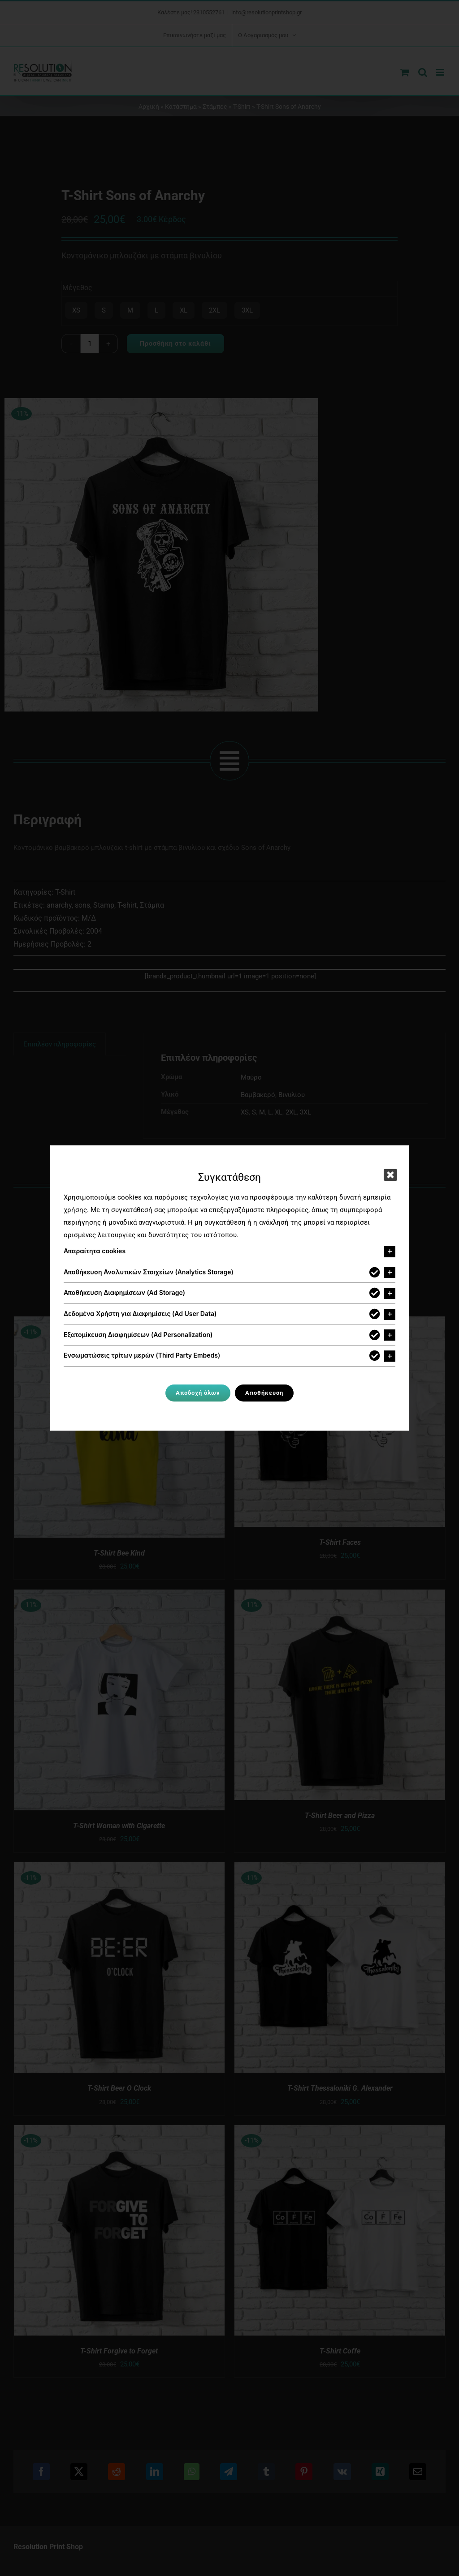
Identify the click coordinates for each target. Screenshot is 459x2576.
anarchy (59, 905)
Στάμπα (152, 905)
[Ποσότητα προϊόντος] (90, 343)
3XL (247, 310)
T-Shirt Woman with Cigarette (119, 1826)
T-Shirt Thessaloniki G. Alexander (340, 2088)
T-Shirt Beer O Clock (119, 2088)
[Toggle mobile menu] (441, 72)
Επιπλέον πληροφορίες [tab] (59, 1044)
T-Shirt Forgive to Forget (119, 2351)
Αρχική (149, 106)
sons (82, 905)
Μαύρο (251, 1077)
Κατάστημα (181, 106)
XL (183, 310)
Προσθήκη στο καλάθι (175, 343)
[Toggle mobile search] (422, 72)
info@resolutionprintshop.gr (266, 12)
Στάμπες (215, 106)
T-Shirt (242, 106)
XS (76, 310)
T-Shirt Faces (340, 1542)
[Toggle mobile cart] (404, 72)
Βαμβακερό (258, 1095)
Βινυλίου (291, 1095)
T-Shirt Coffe (340, 2351)
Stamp (103, 905)
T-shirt (127, 905)
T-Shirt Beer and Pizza (340, 1815)
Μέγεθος (77, 287)
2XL (214, 310)
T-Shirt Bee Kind (119, 1553)
